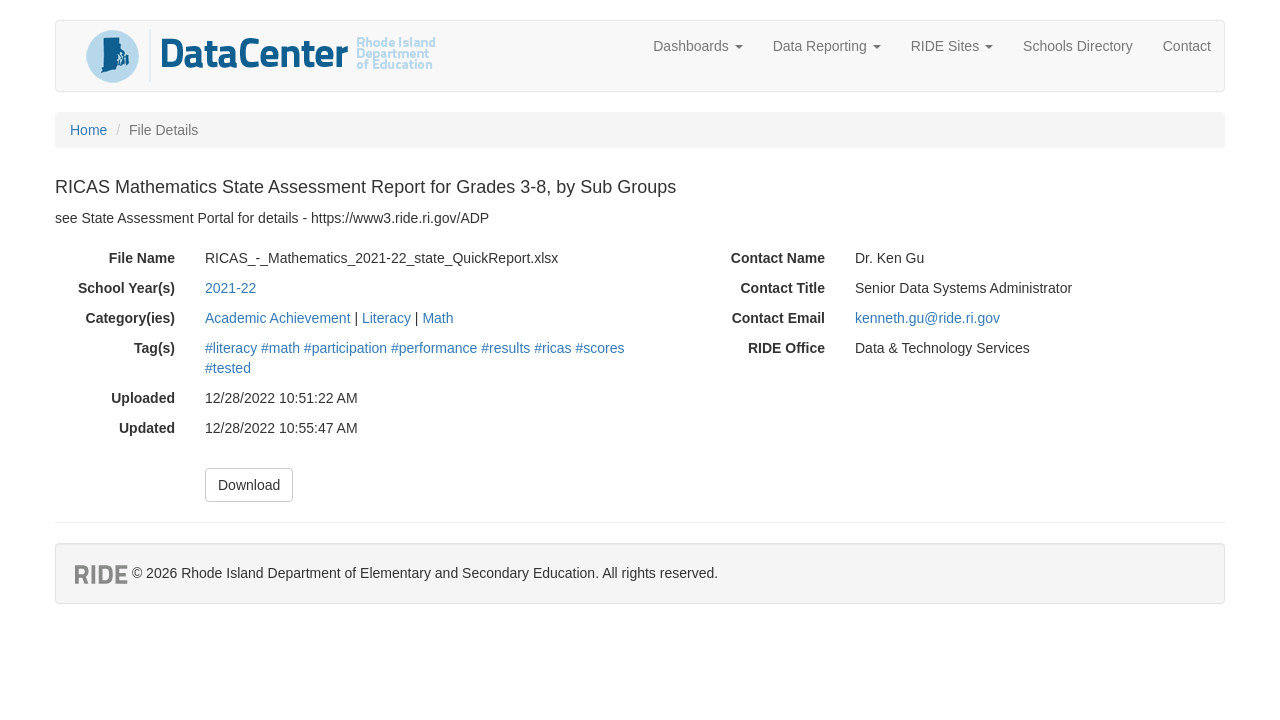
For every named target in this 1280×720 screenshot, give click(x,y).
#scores (599, 348)
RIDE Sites (952, 46)
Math (437, 318)
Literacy (386, 318)
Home (88, 130)
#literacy (231, 348)
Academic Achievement (278, 318)
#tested (228, 368)
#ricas (552, 348)
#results (505, 348)
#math (280, 348)
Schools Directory (1078, 46)
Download (249, 485)
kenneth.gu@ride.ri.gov (927, 318)
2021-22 (230, 288)
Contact (1187, 46)
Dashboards (697, 46)
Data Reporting (827, 46)
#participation (345, 348)
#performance (434, 348)
